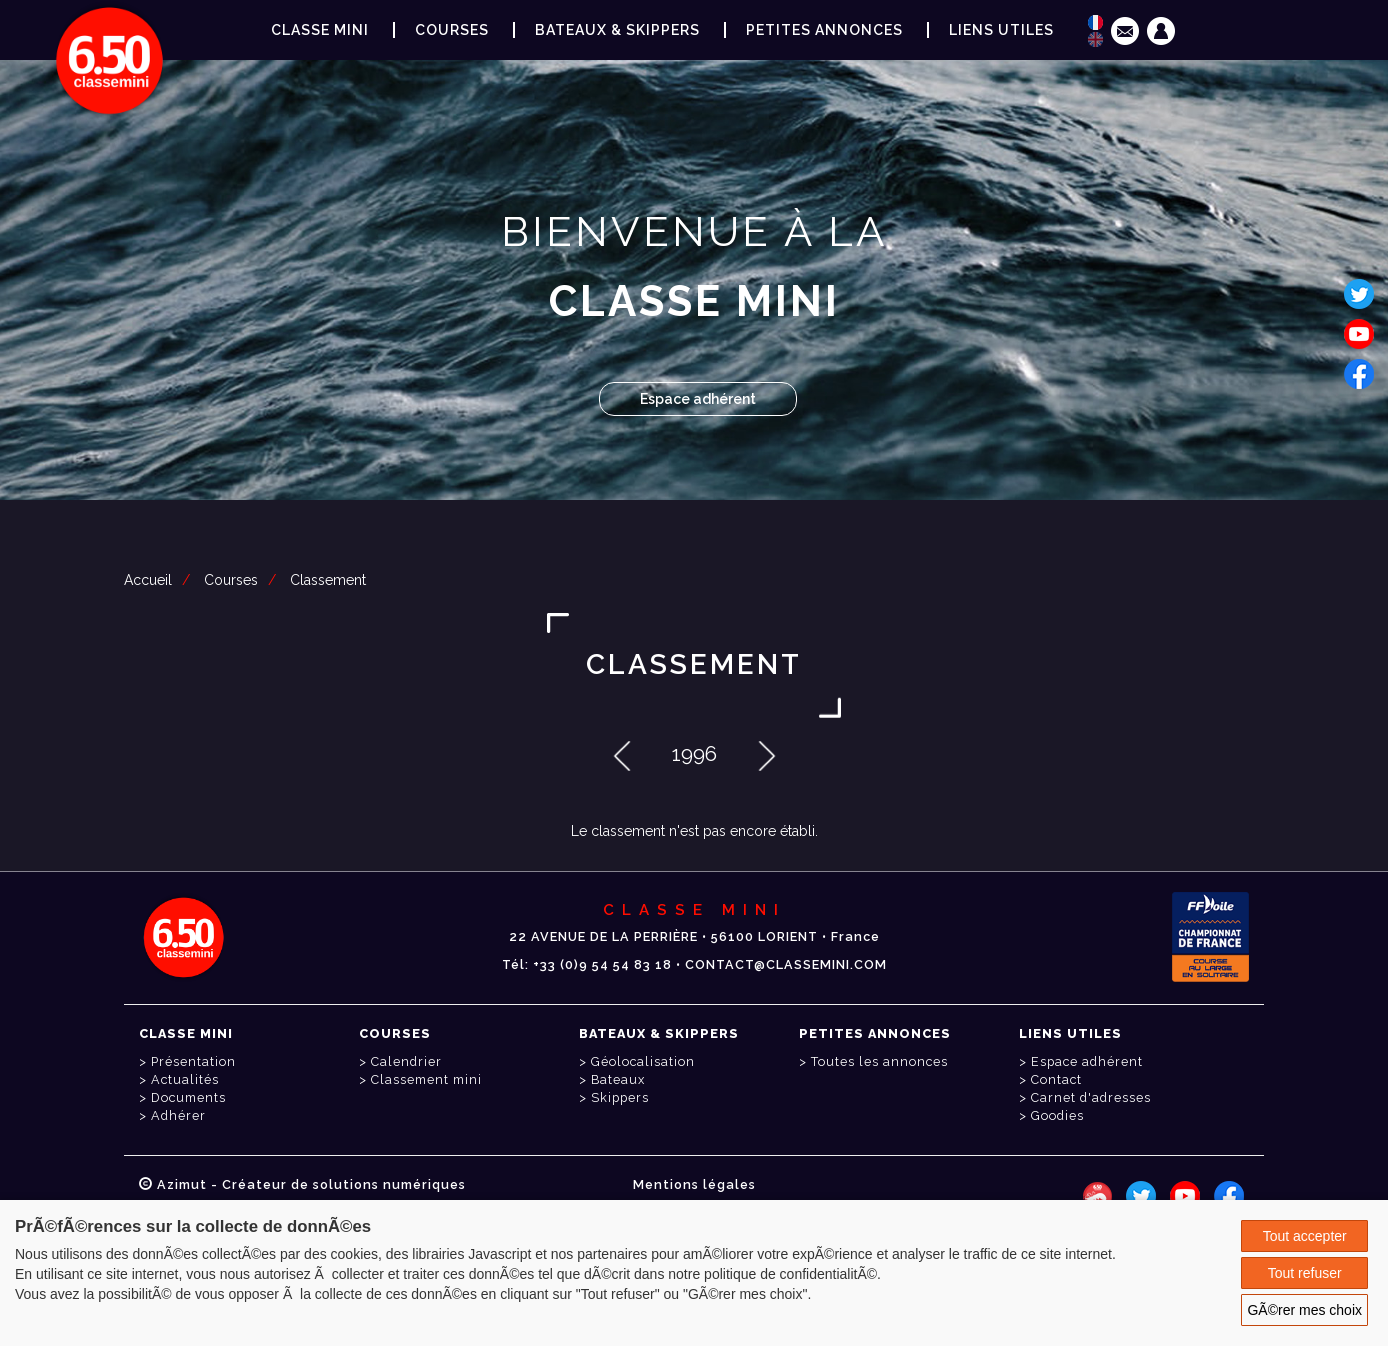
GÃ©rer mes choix (1304, 1310)
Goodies (1057, 1115)
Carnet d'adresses (1091, 1097)
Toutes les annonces (879, 1061)
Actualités (185, 1079)
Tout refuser (1305, 1273)
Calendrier (406, 1061)
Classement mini (426, 1079)
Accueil (148, 580)
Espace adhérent (698, 399)
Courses (231, 580)
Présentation (193, 1061)
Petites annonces (824, 30)
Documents (188, 1097)
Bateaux (618, 1079)
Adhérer (178, 1115)
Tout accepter (1305, 1236)
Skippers (620, 1097)
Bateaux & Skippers (617, 30)
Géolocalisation (643, 1061)
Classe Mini (320, 30)
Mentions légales (694, 1184)
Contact (1056, 1079)
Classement (328, 580)
